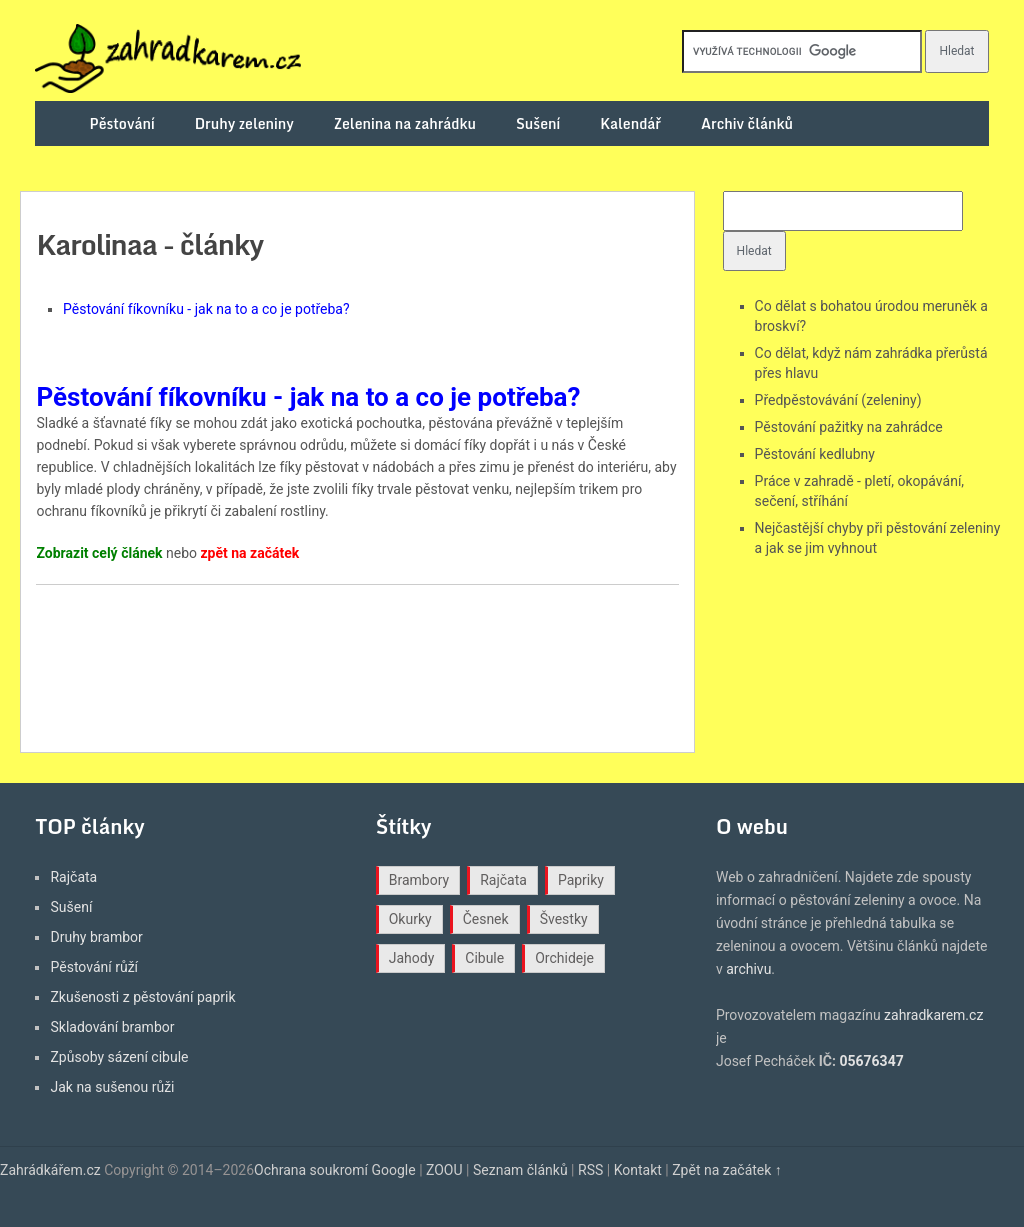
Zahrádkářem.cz (50, 1170)
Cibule (484, 958)
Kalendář (630, 123)
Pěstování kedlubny (815, 454)
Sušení (538, 123)
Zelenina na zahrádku (405, 123)
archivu (748, 969)
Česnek (486, 919)
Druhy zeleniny (244, 123)
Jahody (412, 958)
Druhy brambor (96, 937)
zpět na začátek (249, 553)
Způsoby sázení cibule (119, 1057)
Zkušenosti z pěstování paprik (142, 997)
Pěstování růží (94, 967)
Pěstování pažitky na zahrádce (849, 427)
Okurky (410, 919)
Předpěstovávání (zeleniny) (838, 400)
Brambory (419, 880)
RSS (590, 1170)
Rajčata (73, 877)
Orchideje (564, 958)
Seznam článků (520, 1170)
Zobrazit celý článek (99, 553)
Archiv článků (747, 123)
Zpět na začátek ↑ (727, 1170)
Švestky (564, 919)
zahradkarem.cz (933, 1015)
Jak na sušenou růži (112, 1087)
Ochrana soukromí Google (335, 1170)
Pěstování (122, 123)
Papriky (581, 880)
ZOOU (444, 1170)
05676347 (871, 1061)
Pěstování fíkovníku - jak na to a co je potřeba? (206, 309)
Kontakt (638, 1170)
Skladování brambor (112, 1027)
